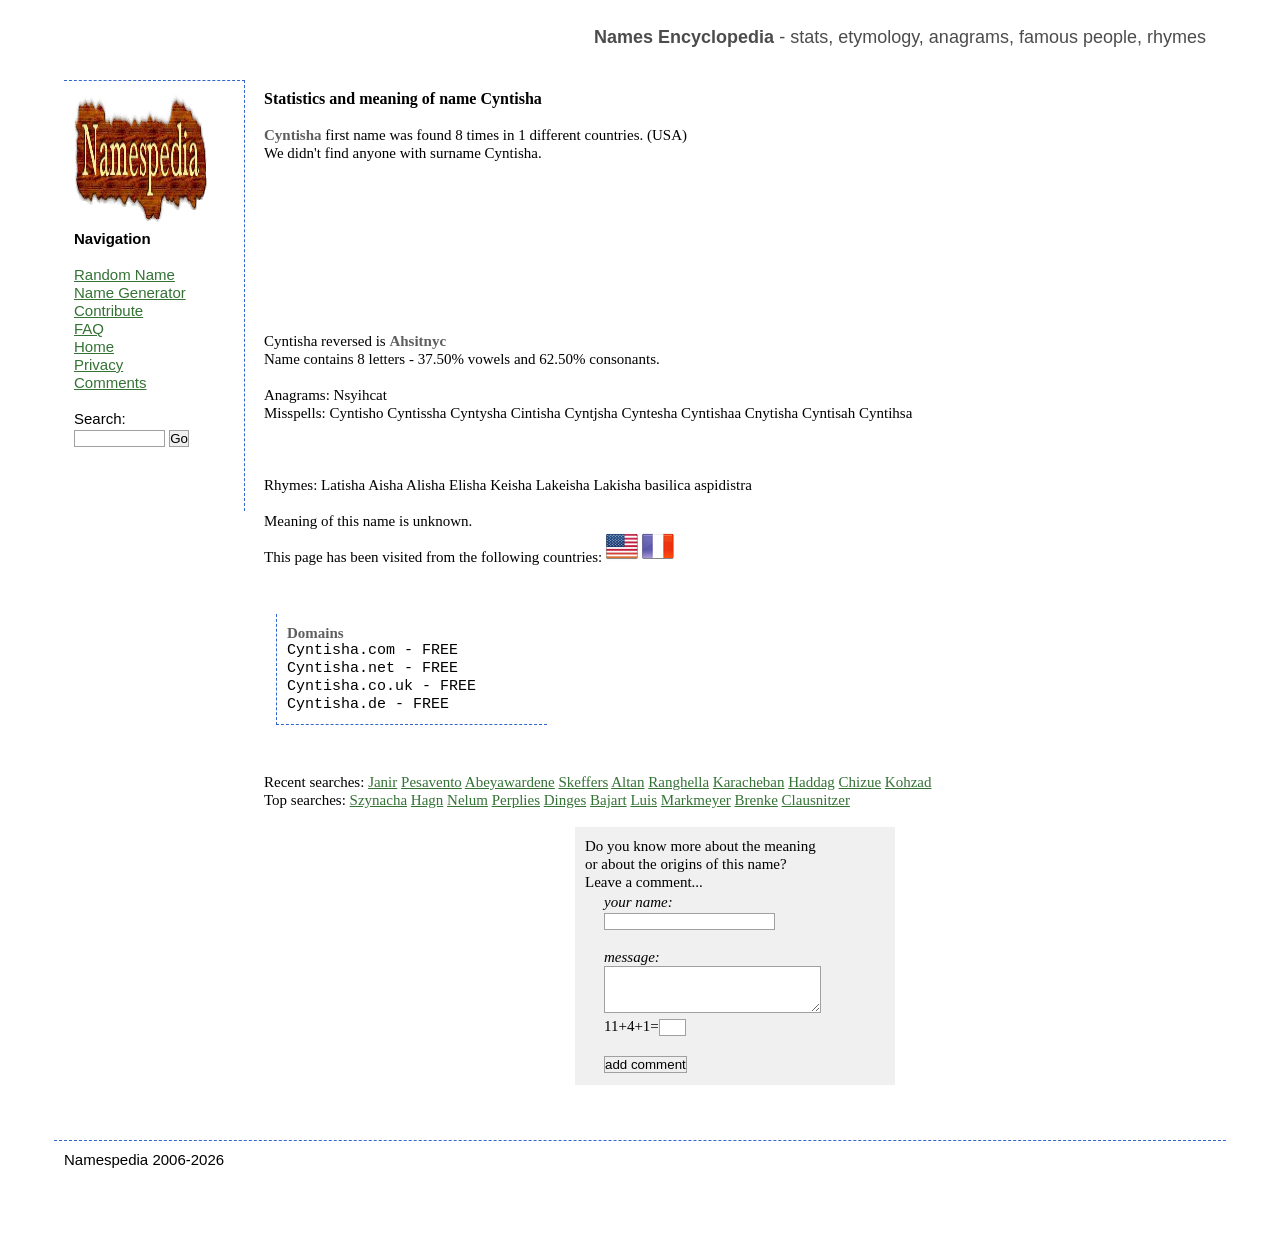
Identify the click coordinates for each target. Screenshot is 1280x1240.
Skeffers (584, 782)
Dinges (565, 800)
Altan (627, 782)
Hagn (427, 800)
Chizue (860, 782)
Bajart (608, 800)
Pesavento (431, 782)
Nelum (467, 800)
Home (94, 346)
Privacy (98, 364)
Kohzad (908, 782)
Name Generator (130, 292)
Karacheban (749, 782)
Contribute (108, 310)
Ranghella (678, 782)
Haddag (811, 782)
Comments (110, 382)
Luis (643, 800)
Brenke (756, 800)
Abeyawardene (510, 782)
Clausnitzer (816, 800)
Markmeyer (696, 800)
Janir (382, 782)
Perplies (516, 800)
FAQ (89, 328)
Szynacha (378, 800)
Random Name (124, 274)
